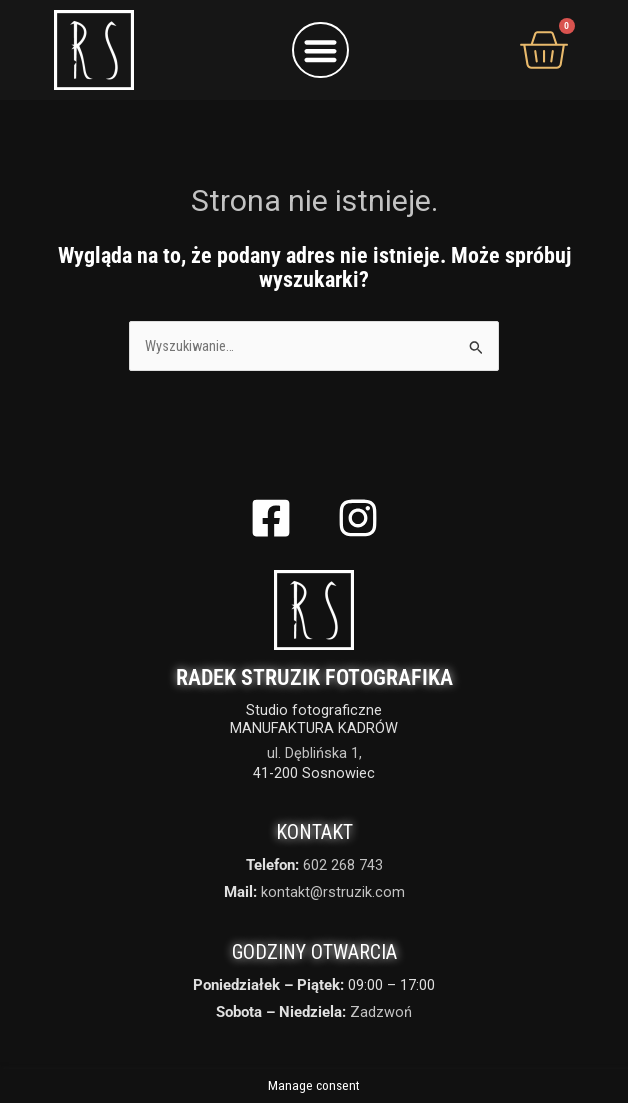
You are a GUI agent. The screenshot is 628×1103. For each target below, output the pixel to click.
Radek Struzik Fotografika (314, 677)
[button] (320, 50)
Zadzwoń (381, 1012)
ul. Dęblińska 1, (314, 753)
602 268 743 (343, 865)
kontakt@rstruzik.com (333, 892)
